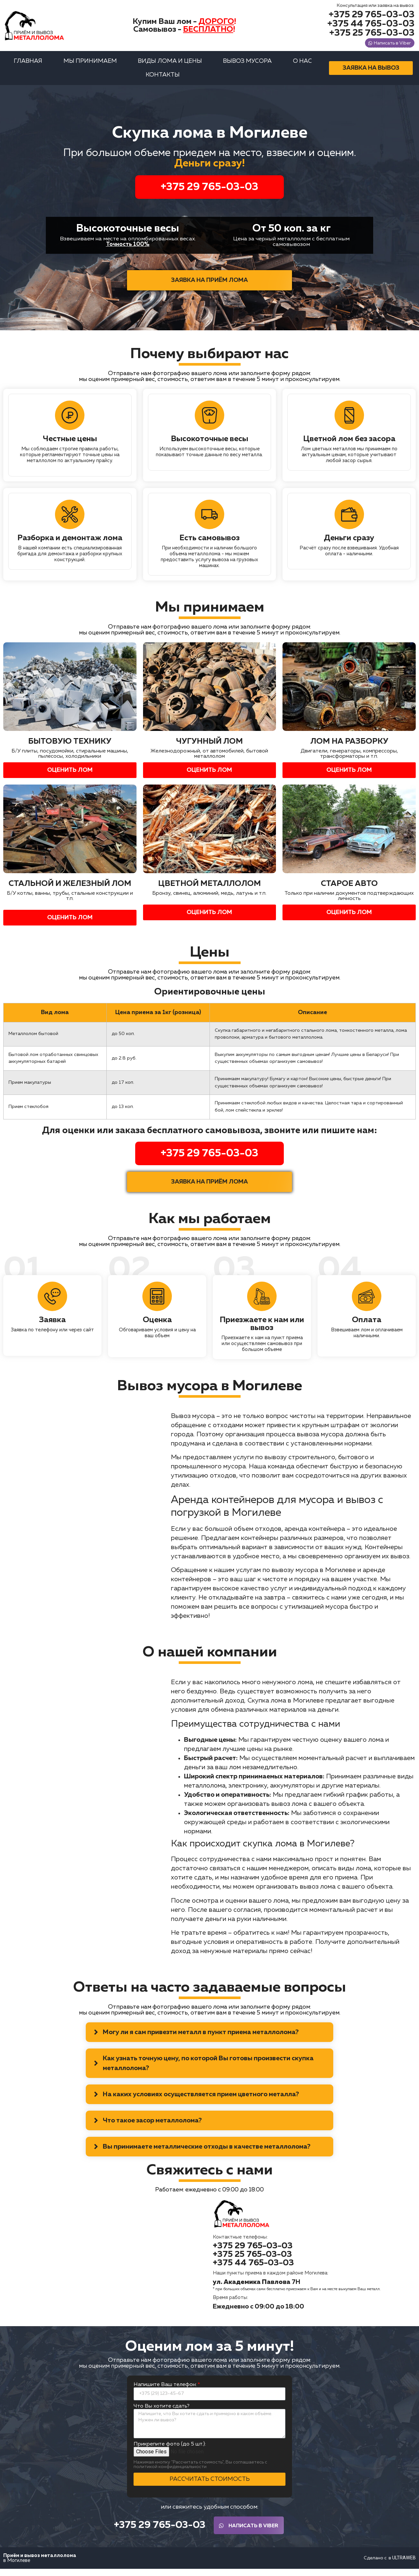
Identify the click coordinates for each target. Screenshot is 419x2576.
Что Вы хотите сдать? (162, 2411)
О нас (302, 66)
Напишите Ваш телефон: (165, 2390)
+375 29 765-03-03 (209, 192)
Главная (28, 66)
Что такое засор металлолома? (152, 2125)
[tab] (209, 2037)
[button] (365, 15)
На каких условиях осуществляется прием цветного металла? (201, 2099)
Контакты (163, 80)
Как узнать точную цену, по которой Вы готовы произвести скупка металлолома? (208, 2068)
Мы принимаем (90, 66)
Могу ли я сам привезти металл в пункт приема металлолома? (201, 2037)
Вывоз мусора (247, 66)
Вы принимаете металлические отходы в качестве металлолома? (206, 2152)
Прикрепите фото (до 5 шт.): (170, 2449)
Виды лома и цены (170, 66)
